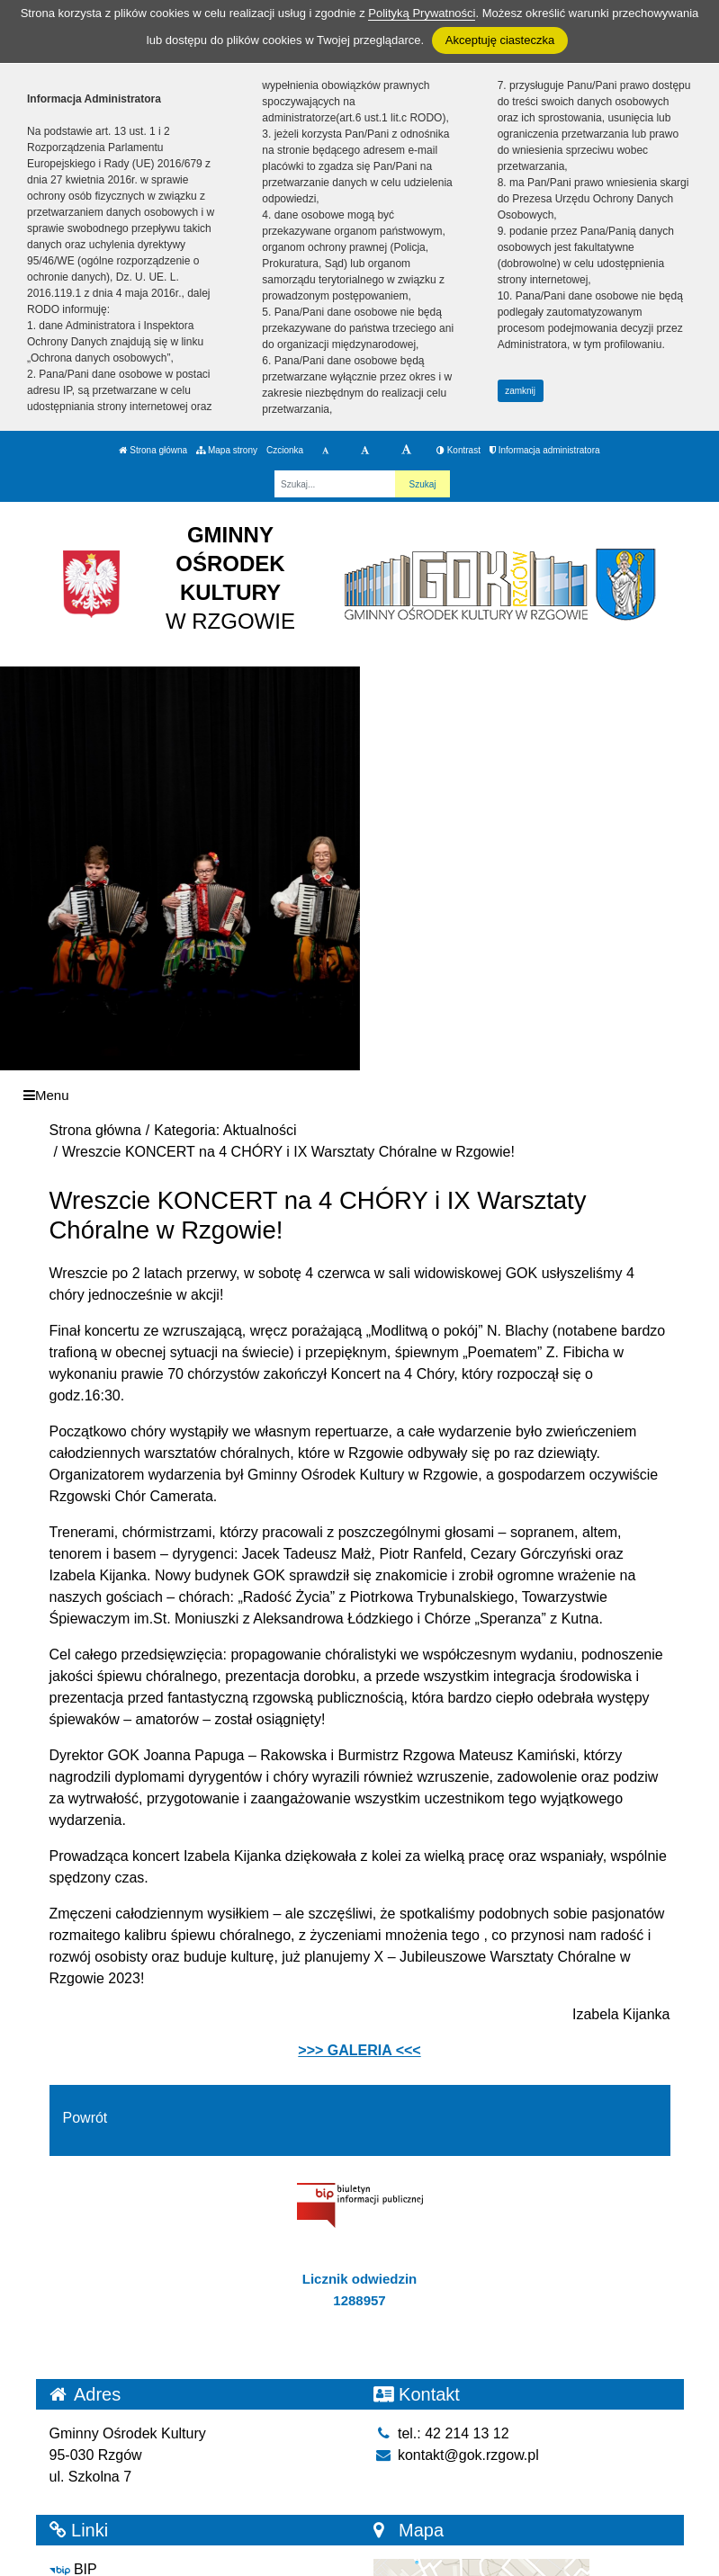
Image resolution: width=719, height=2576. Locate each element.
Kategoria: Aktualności (225, 1130)
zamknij (520, 391)
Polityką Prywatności (421, 13)
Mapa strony (226, 450)
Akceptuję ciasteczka (499, 40)
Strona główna (153, 450)
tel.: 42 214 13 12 (441, 2433)
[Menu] (359, 1095)
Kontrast (458, 450)
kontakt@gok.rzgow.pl (456, 2455)
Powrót (85, 2117)
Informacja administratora (545, 450)
